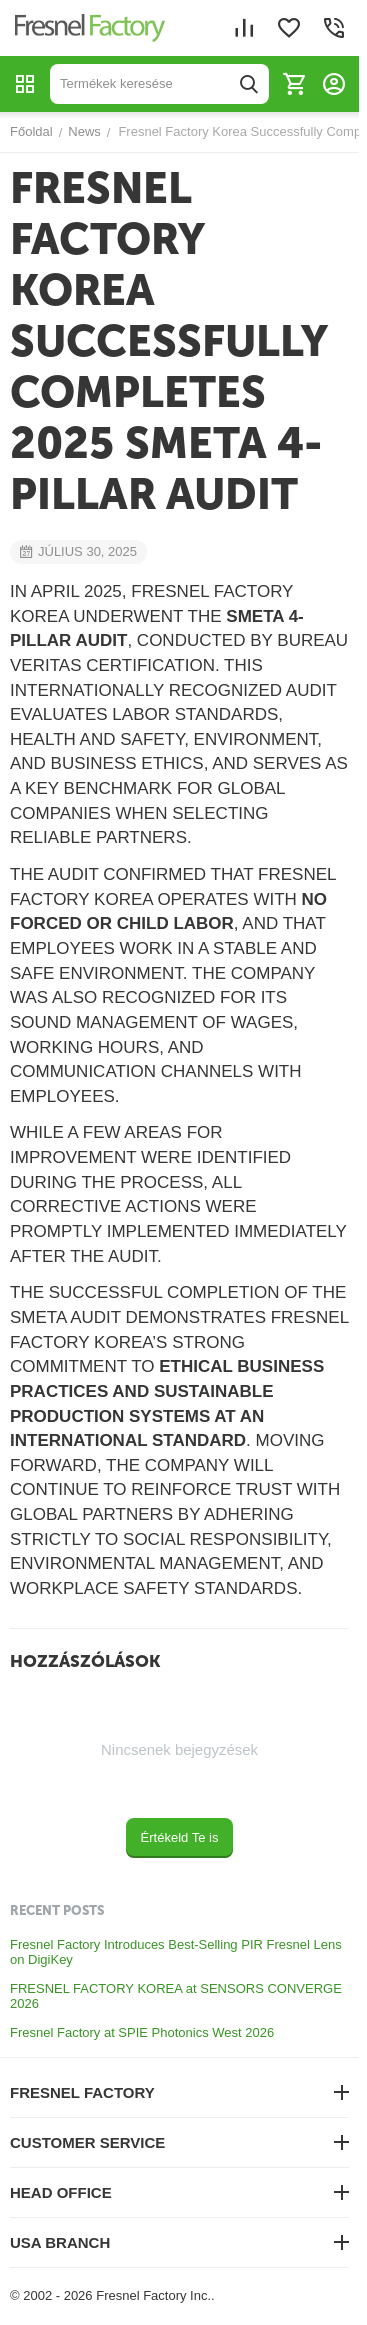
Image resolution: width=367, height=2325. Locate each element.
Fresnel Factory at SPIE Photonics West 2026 (142, 2032)
